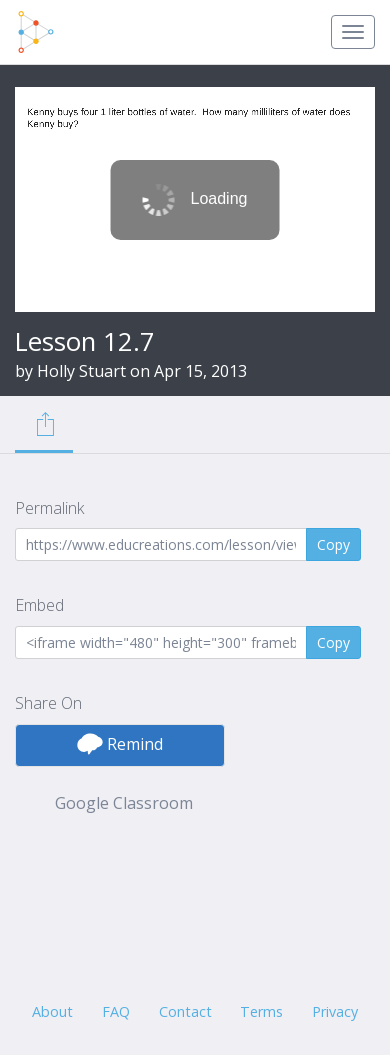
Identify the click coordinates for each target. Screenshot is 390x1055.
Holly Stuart (81, 371)
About (52, 1011)
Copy (333, 544)
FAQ (116, 1011)
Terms (261, 1011)
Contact (185, 1011)
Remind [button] (120, 744)
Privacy (335, 1011)
